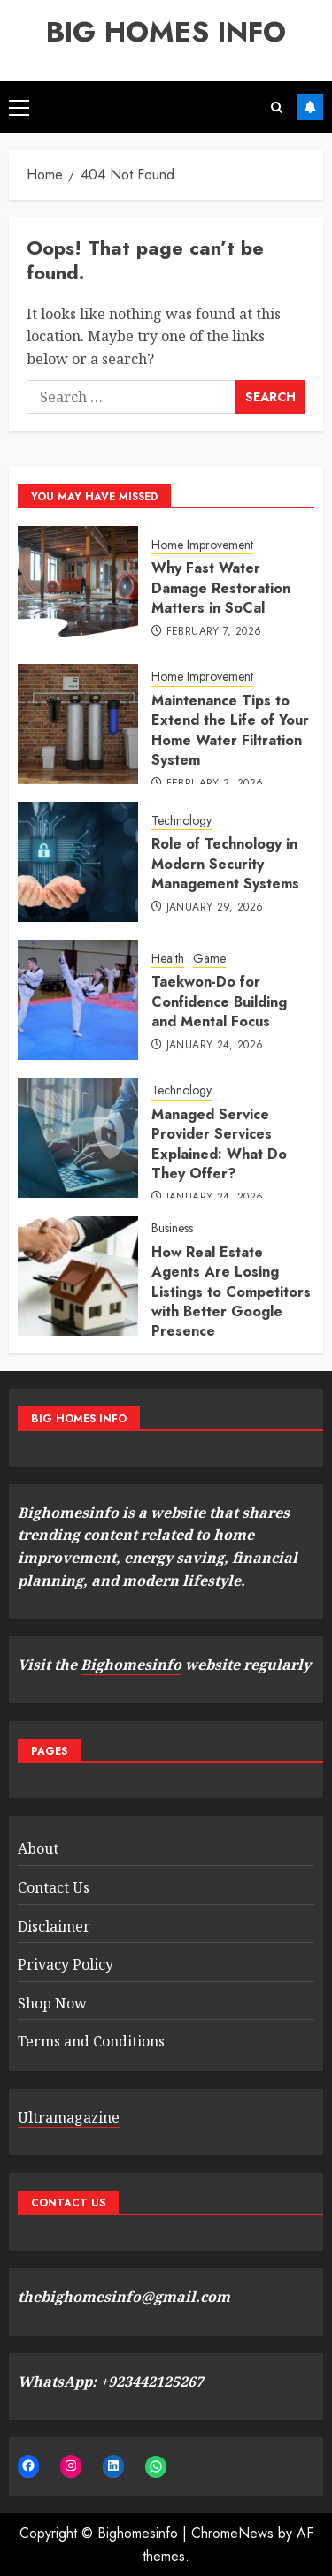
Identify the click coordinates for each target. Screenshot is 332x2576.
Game (209, 958)
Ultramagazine (69, 2117)
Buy (310, 107)
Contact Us (53, 1887)
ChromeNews (232, 2533)
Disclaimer (54, 1926)
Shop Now (52, 2003)
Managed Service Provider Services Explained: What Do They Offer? (219, 1144)
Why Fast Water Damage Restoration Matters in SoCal (220, 588)
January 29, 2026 (215, 908)
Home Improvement (202, 545)
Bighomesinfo (131, 1664)
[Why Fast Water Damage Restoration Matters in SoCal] (78, 586)
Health (167, 958)
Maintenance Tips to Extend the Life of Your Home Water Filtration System (230, 730)
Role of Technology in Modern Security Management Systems (225, 864)
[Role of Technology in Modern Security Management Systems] (78, 862)
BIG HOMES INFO (166, 31)
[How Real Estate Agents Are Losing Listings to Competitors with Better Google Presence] (78, 1276)
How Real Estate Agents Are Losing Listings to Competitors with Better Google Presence (231, 1292)
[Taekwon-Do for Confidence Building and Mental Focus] (78, 1000)
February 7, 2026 (214, 632)
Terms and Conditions (91, 2041)
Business (172, 1228)
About (38, 1848)
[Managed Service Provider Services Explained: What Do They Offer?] (78, 1138)
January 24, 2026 (215, 1046)
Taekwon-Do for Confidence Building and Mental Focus (219, 1002)
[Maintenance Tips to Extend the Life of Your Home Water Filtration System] (78, 724)
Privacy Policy (65, 1964)
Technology (181, 820)
